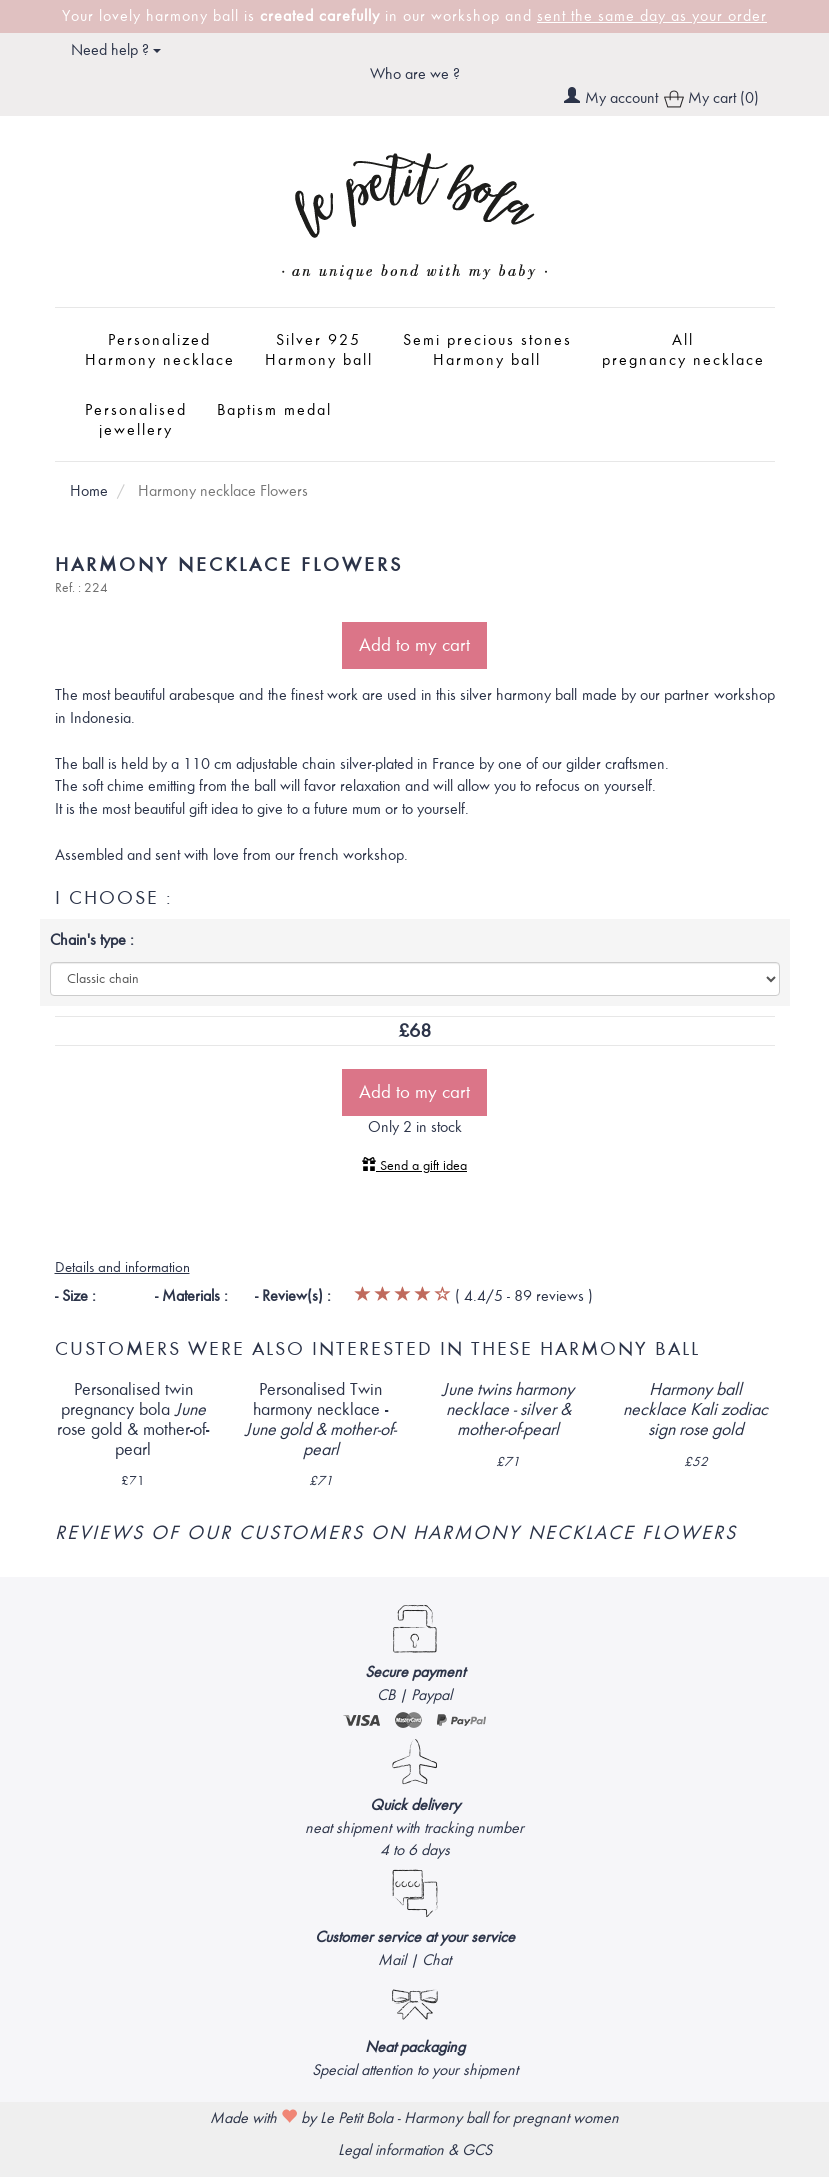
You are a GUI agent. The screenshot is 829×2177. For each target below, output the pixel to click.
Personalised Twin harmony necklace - (320, 1419)
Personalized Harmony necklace (160, 350)
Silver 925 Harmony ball (319, 350)
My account (621, 98)
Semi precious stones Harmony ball (487, 350)
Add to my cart (414, 645)
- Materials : (191, 1296)
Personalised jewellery (136, 420)
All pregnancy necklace (683, 350)
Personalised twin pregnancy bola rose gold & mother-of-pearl (133, 1419)
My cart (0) (711, 99)
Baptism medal (274, 410)
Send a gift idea (414, 1165)
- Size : (75, 1296)
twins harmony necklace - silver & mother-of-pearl (508, 1409)
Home (89, 491)
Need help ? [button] (116, 50)
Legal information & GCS (415, 2150)
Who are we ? (415, 74)
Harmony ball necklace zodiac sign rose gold (695, 1409)
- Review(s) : (293, 1296)
